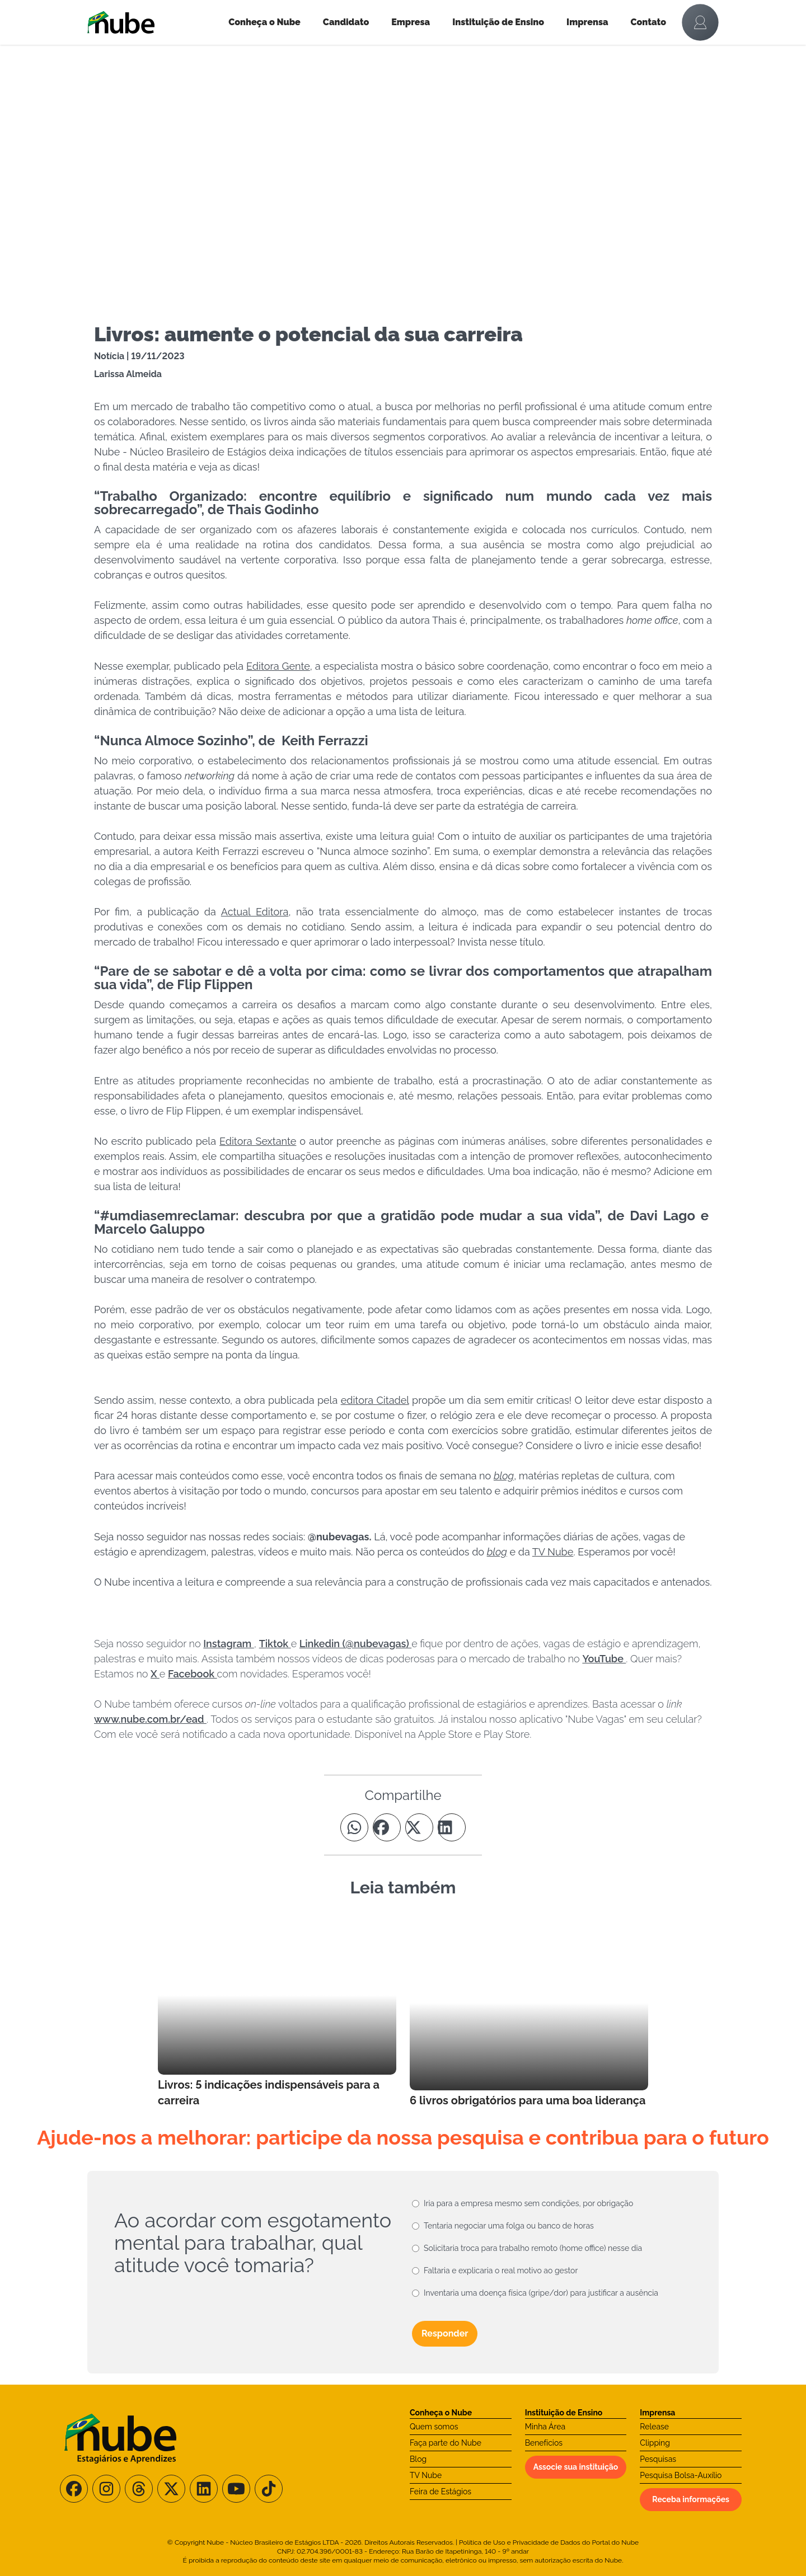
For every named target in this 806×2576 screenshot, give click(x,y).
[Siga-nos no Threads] (139, 2489)
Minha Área (545, 2426)
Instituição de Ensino (498, 22)
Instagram (228, 1643)
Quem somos (434, 2426)
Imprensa (587, 22)
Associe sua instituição (575, 2466)
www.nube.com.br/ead (150, 1719)
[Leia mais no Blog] (277, 2012)
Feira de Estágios (440, 2491)
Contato (649, 22)
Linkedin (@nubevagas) (355, 1643)
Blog (418, 2459)
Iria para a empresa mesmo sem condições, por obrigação (528, 2203)
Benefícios (544, 2442)
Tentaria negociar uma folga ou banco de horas (509, 2225)
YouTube (604, 1659)
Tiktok (275, 1643)
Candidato (346, 22)
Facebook (192, 1674)
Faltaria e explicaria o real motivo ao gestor (501, 2270)
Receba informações (690, 2499)
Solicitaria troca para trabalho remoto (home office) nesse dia (533, 2248)
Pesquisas (658, 2459)
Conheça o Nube (264, 22)
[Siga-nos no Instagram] (106, 2489)
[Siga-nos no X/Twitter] (171, 2489)
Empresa (410, 22)
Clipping (655, 2442)
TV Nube (426, 2475)
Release (654, 2426)
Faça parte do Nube (445, 2442)
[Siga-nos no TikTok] (269, 2489)
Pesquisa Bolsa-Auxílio (680, 2475)
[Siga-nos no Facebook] (74, 2489)
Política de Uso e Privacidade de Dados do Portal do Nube (549, 2542)
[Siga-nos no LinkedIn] (204, 2489)
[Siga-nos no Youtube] (236, 2489)
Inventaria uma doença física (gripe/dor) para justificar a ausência (541, 2292)
